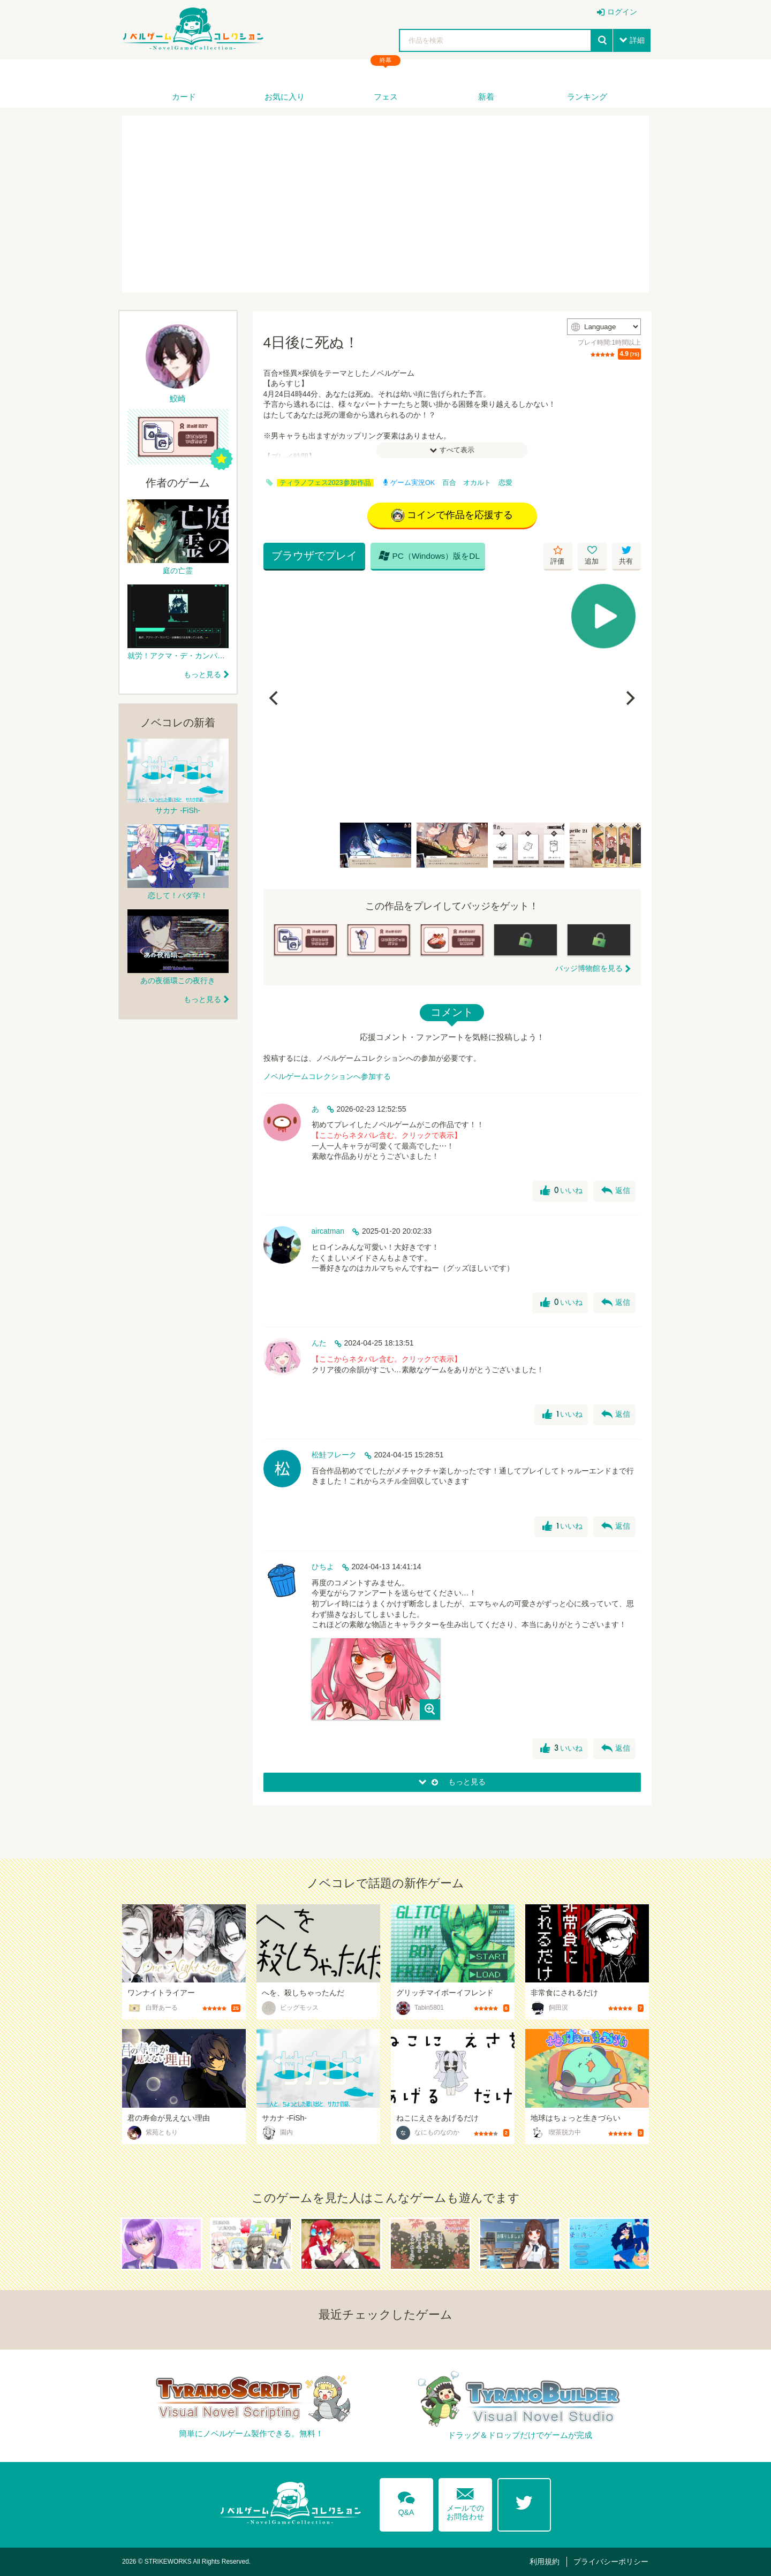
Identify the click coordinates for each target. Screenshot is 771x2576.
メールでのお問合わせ (465, 2501)
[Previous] (275, 698)
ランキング (587, 96)
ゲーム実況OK (409, 483)
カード (184, 96)
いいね (561, 1190)
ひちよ (323, 1566)
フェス (386, 96)
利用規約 (545, 2561)
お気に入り (284, 96)
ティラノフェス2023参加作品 (325, 483)
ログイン (622, 11)
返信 (615, 1190)
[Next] (629, 698)
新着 (486, 96)
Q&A (406, 2502)
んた (319, 1343)
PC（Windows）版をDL (429, 555)
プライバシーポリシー (610, 2561)
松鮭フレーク (334, 1454)
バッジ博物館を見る (589, 968)
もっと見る (202, 674)
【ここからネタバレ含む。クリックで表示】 (387, 1135)
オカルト (477, 483)
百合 (449, 483)
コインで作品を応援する (452, 515)
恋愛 (505, 483)
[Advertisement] (385, 204)
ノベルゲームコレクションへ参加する (327, 1076)
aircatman (328, 1231)
